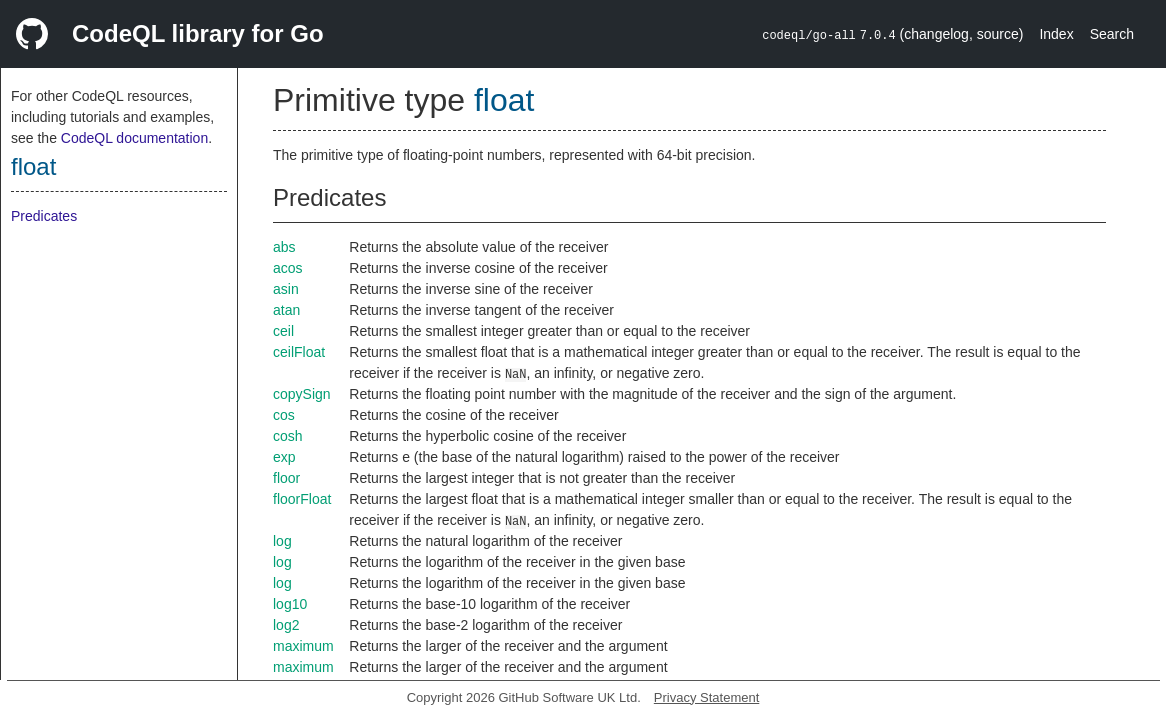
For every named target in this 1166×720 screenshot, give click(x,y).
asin (286, 289)
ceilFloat (299, 352)
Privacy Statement (707, 697)
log (282, 541)
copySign (302, 394)
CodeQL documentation (134, 138)
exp (284, 457)
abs (284, 247)
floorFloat (302, 499)
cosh (288, 436)
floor (286, 478)
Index (1056, 34)
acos (288, 268)
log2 (286, 625)
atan (286, 310)
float (33, 166)
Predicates (44, 216)
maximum (303, 646)
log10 (290, 604)
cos (284, 415)
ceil (283, 331)
